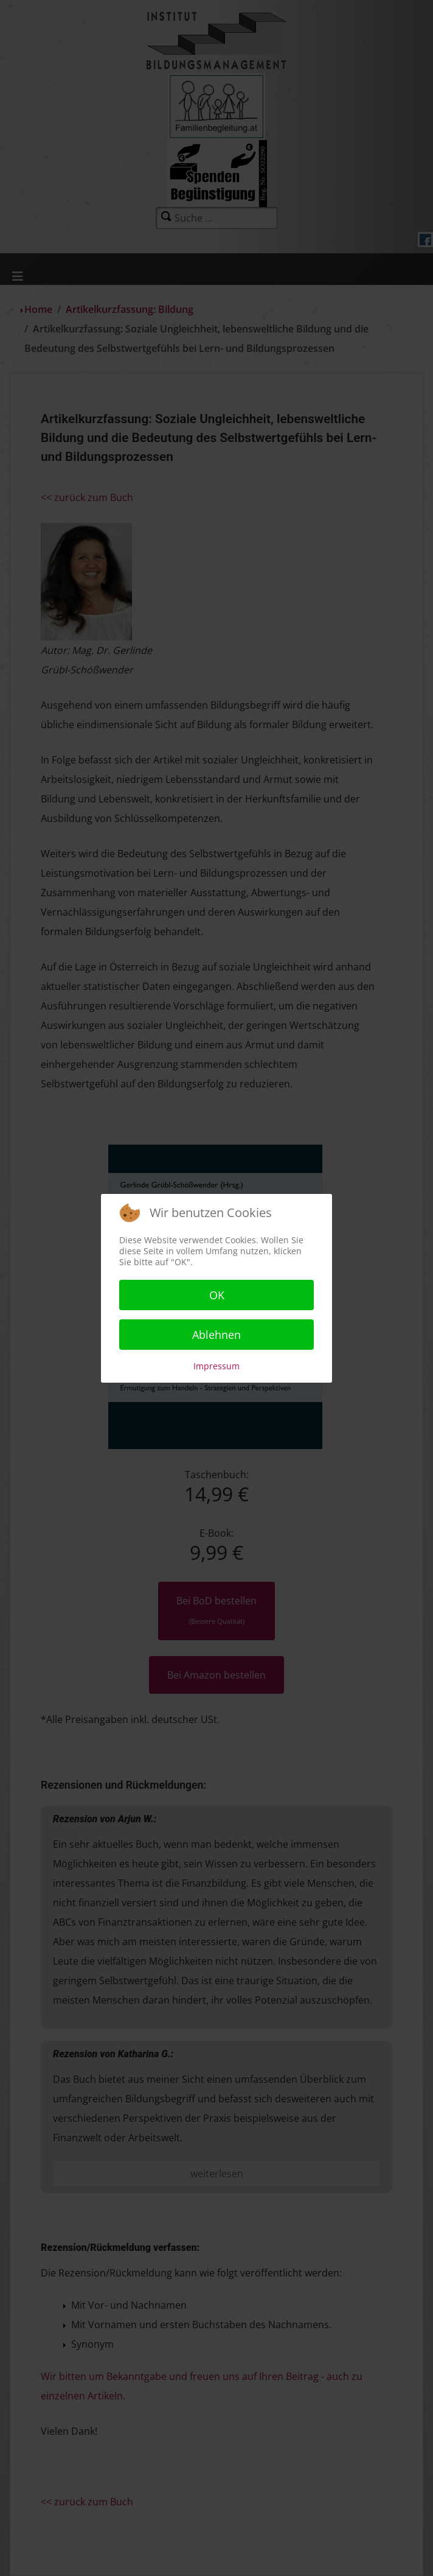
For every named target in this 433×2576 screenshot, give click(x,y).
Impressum (216, 1366)
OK (216, 1295)
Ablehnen (216, 1334)
